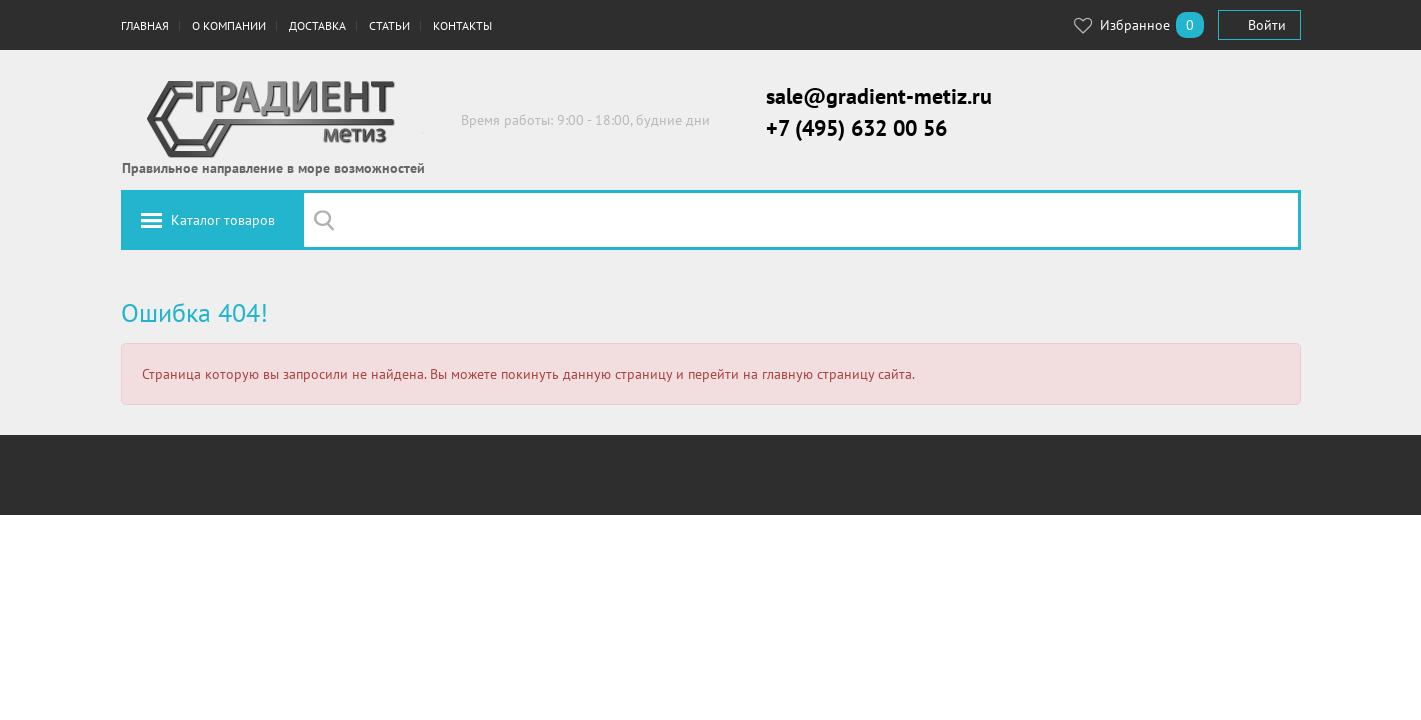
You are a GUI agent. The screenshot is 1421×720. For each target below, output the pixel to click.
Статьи (389, 25)
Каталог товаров (223, 220)
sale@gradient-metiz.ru (879, 96)
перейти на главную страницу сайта (800, 374)
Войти (1267, 25)
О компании (229, 25)
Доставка (317, 25)
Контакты (462, 25)
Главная (145, 25)
